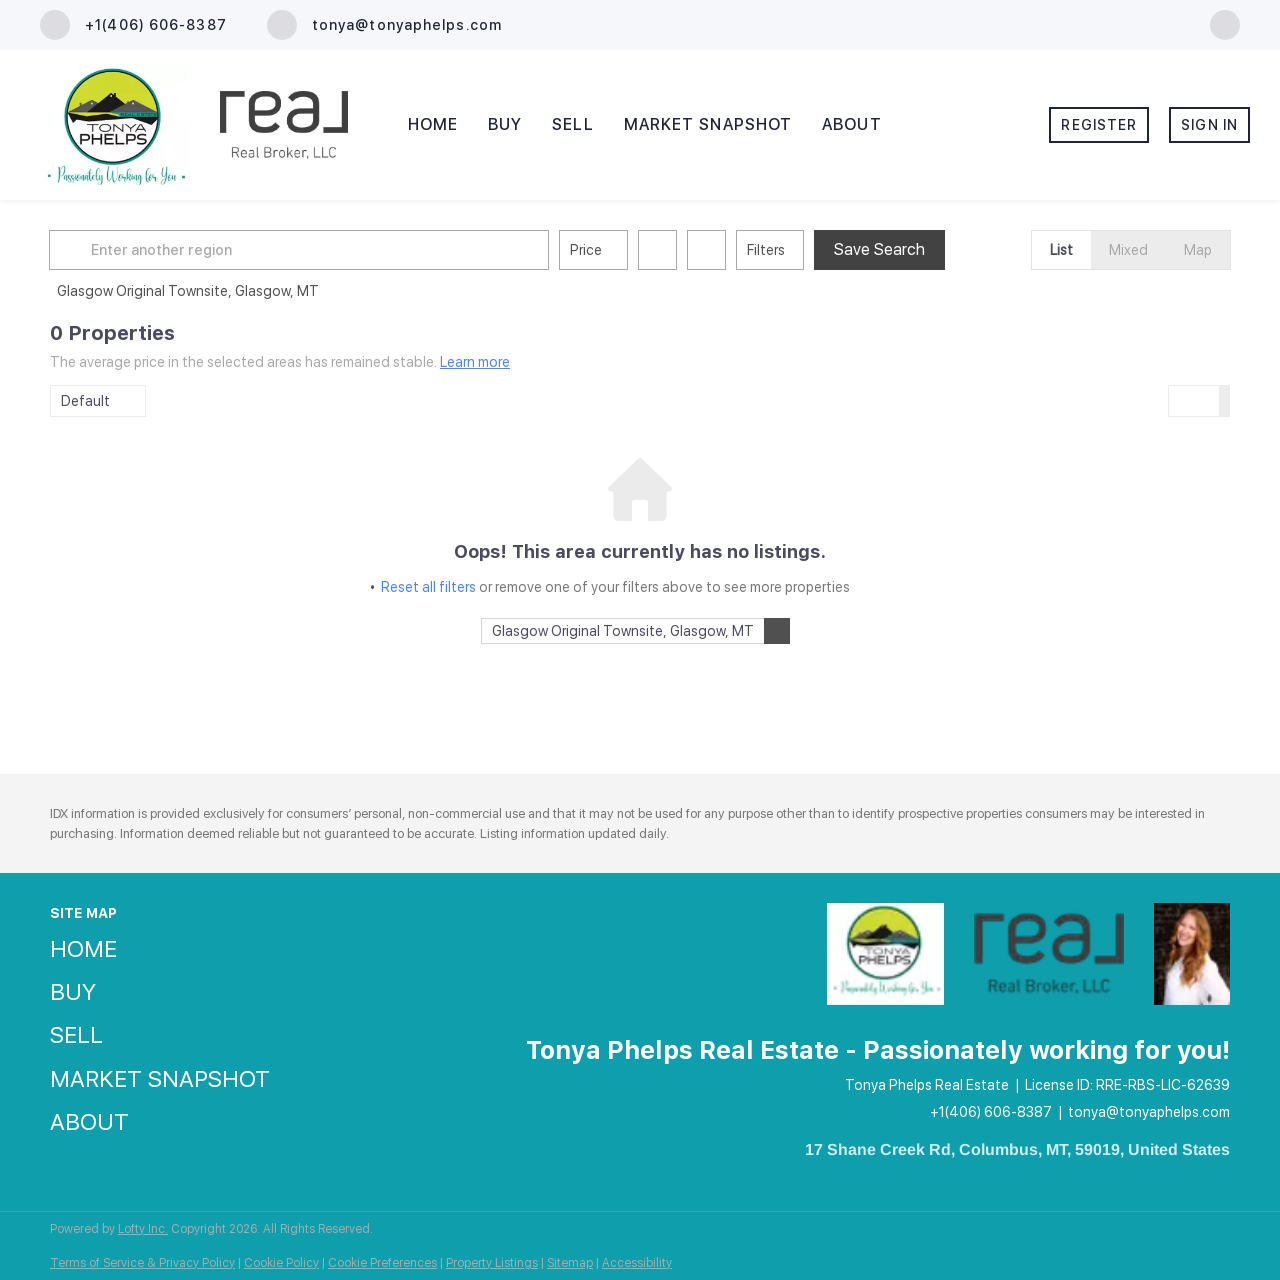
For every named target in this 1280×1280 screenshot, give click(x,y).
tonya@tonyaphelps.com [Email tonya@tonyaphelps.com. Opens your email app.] (1149, 1112)
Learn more (475, 362)
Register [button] (1099, 125)
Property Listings (492, 1263)
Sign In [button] (1209, 125)
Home (433, 124)
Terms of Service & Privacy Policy (142, 1263)
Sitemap (570, 1263)
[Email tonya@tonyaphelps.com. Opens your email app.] (384, 25)
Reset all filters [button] (428, 587)
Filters (767, 250)
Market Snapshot (708, 124)
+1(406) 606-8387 (991, 1112)
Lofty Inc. (143, 1229)
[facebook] (1225, 23)
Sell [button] (572, 124)
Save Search (880, 249)
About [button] (852, 124)
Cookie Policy (281, 1263)
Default (85, 401)
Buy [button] (505, 124)
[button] (74, 250)
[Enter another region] (308, 250)
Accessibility (637, 1263)
